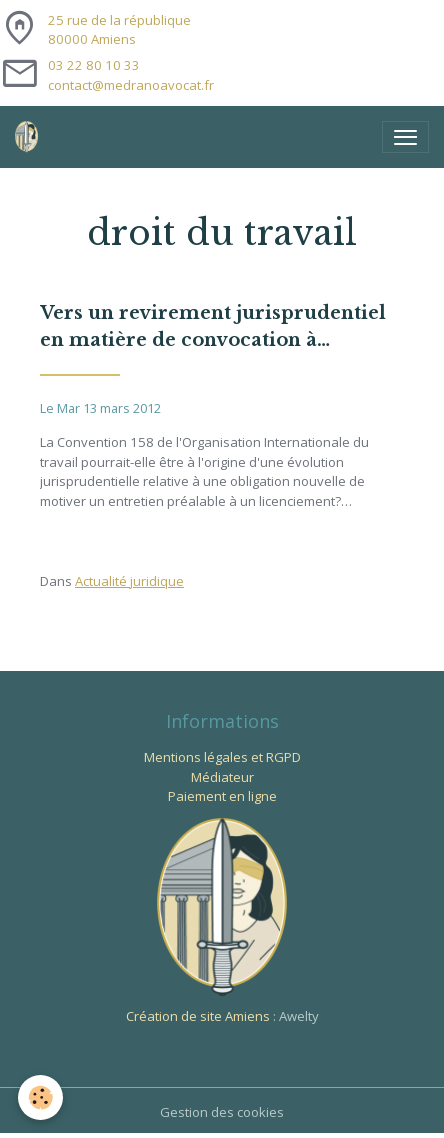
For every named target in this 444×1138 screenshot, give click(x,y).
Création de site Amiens (198, 1016)
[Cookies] (40, 1097)
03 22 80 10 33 (94, 65)
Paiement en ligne (222, 796)
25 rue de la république (119, 30)
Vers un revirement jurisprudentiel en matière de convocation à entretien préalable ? (213, 328)
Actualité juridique (129, 581)
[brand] (30, 137)
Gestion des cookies (222, 1112)
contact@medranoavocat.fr (131, 85)
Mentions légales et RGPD (222, 757)
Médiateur (222, 777)
